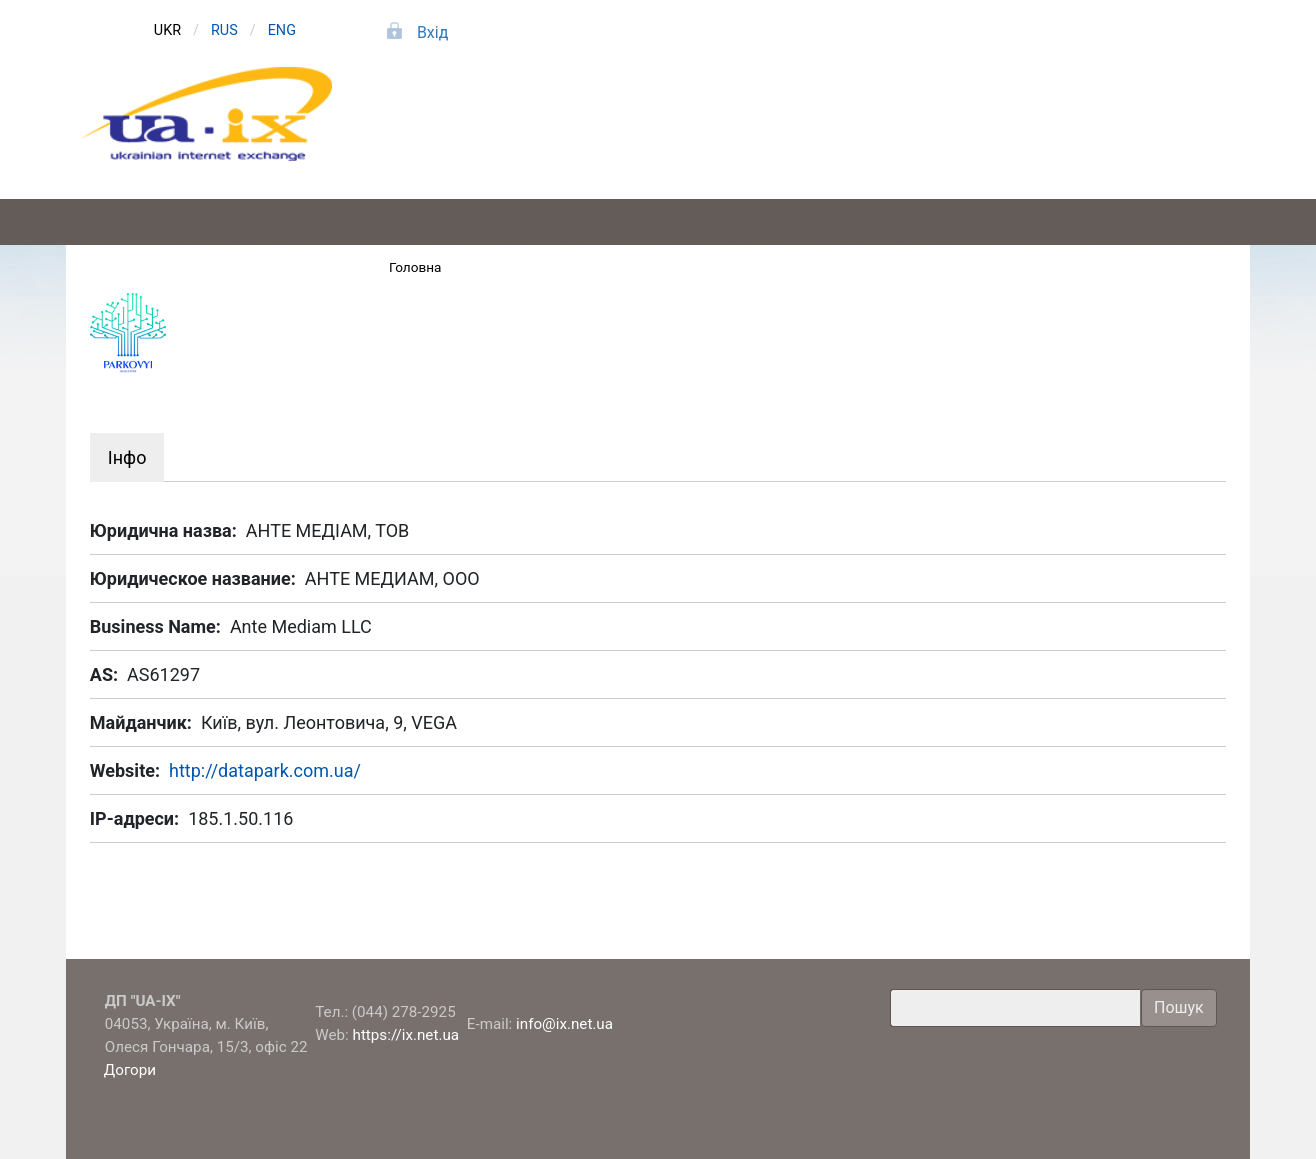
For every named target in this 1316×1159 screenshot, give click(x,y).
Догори (132, 1070)
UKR (167, 30)
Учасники (914, 138)
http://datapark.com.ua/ (265, 770)
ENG (282, 30)
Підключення (490, 138)
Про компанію (1127, 138)
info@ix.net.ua (564, 1024)
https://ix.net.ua (406, 1035)
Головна (415, 267)
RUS (224, 30)
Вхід (432, 32)
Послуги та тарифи (702, 138)
